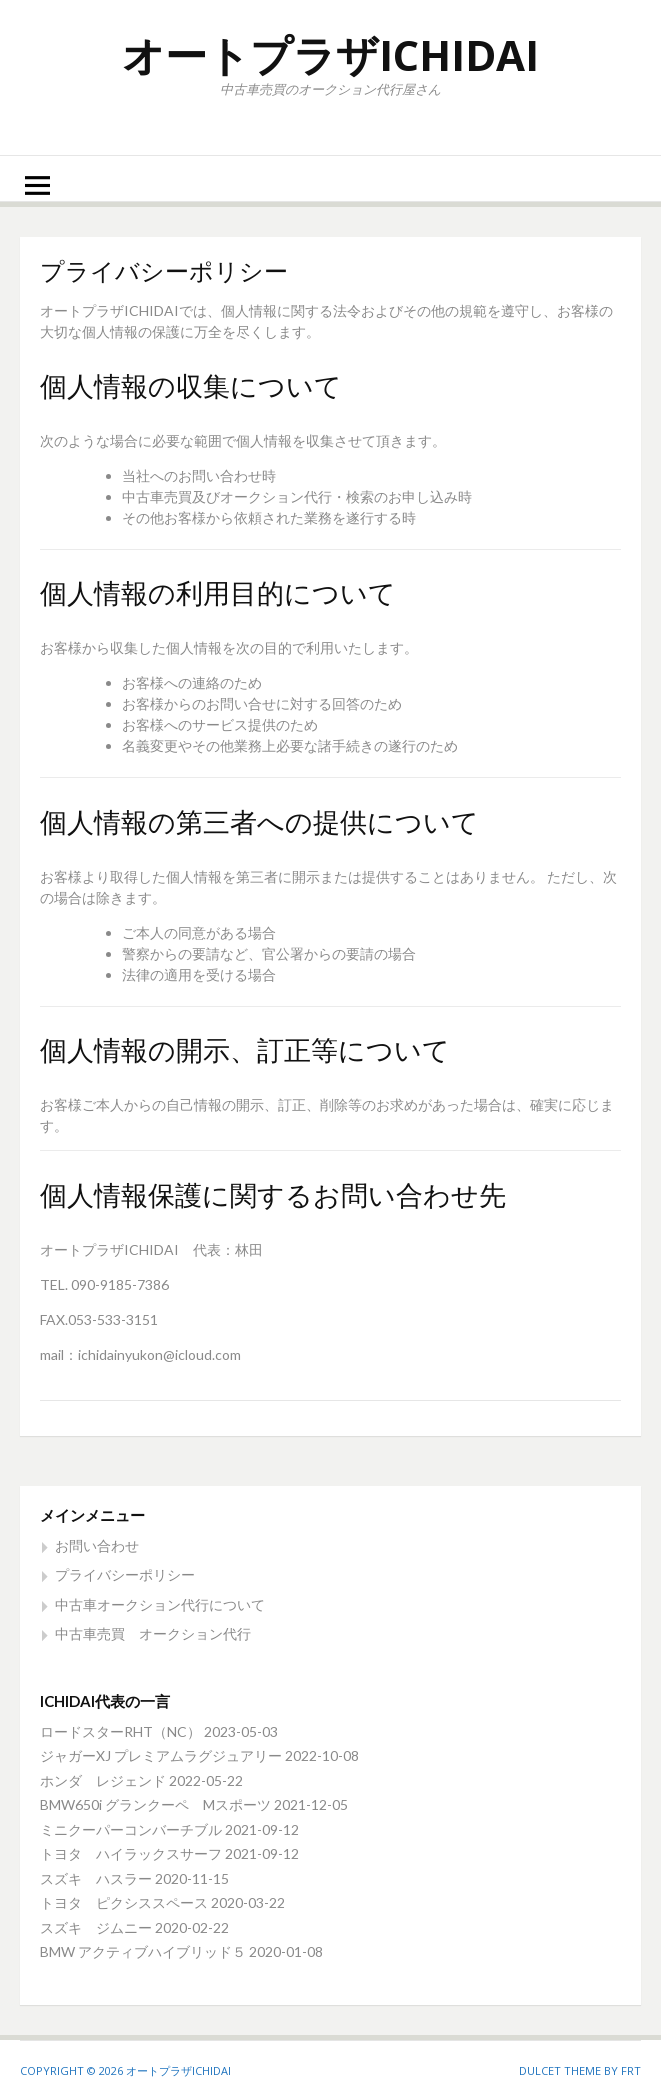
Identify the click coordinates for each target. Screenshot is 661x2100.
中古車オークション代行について (160, 1604)
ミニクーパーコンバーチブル (131, 1829)
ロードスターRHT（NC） (120, 1731)
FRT (631, 2070)
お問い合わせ (97, 1545)
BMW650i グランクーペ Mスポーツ (155, 1804)
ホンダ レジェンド (103, 1780)
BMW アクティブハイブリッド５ (143, 1951)
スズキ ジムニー (96, 1927)
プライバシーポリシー (125, 1574)
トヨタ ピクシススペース (124, 1902)
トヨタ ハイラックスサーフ (131, 1853)
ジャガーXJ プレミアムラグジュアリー (161, 1755)
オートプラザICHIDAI (330, 54)
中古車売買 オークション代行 (153, 1633)
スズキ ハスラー (96, 1878)
